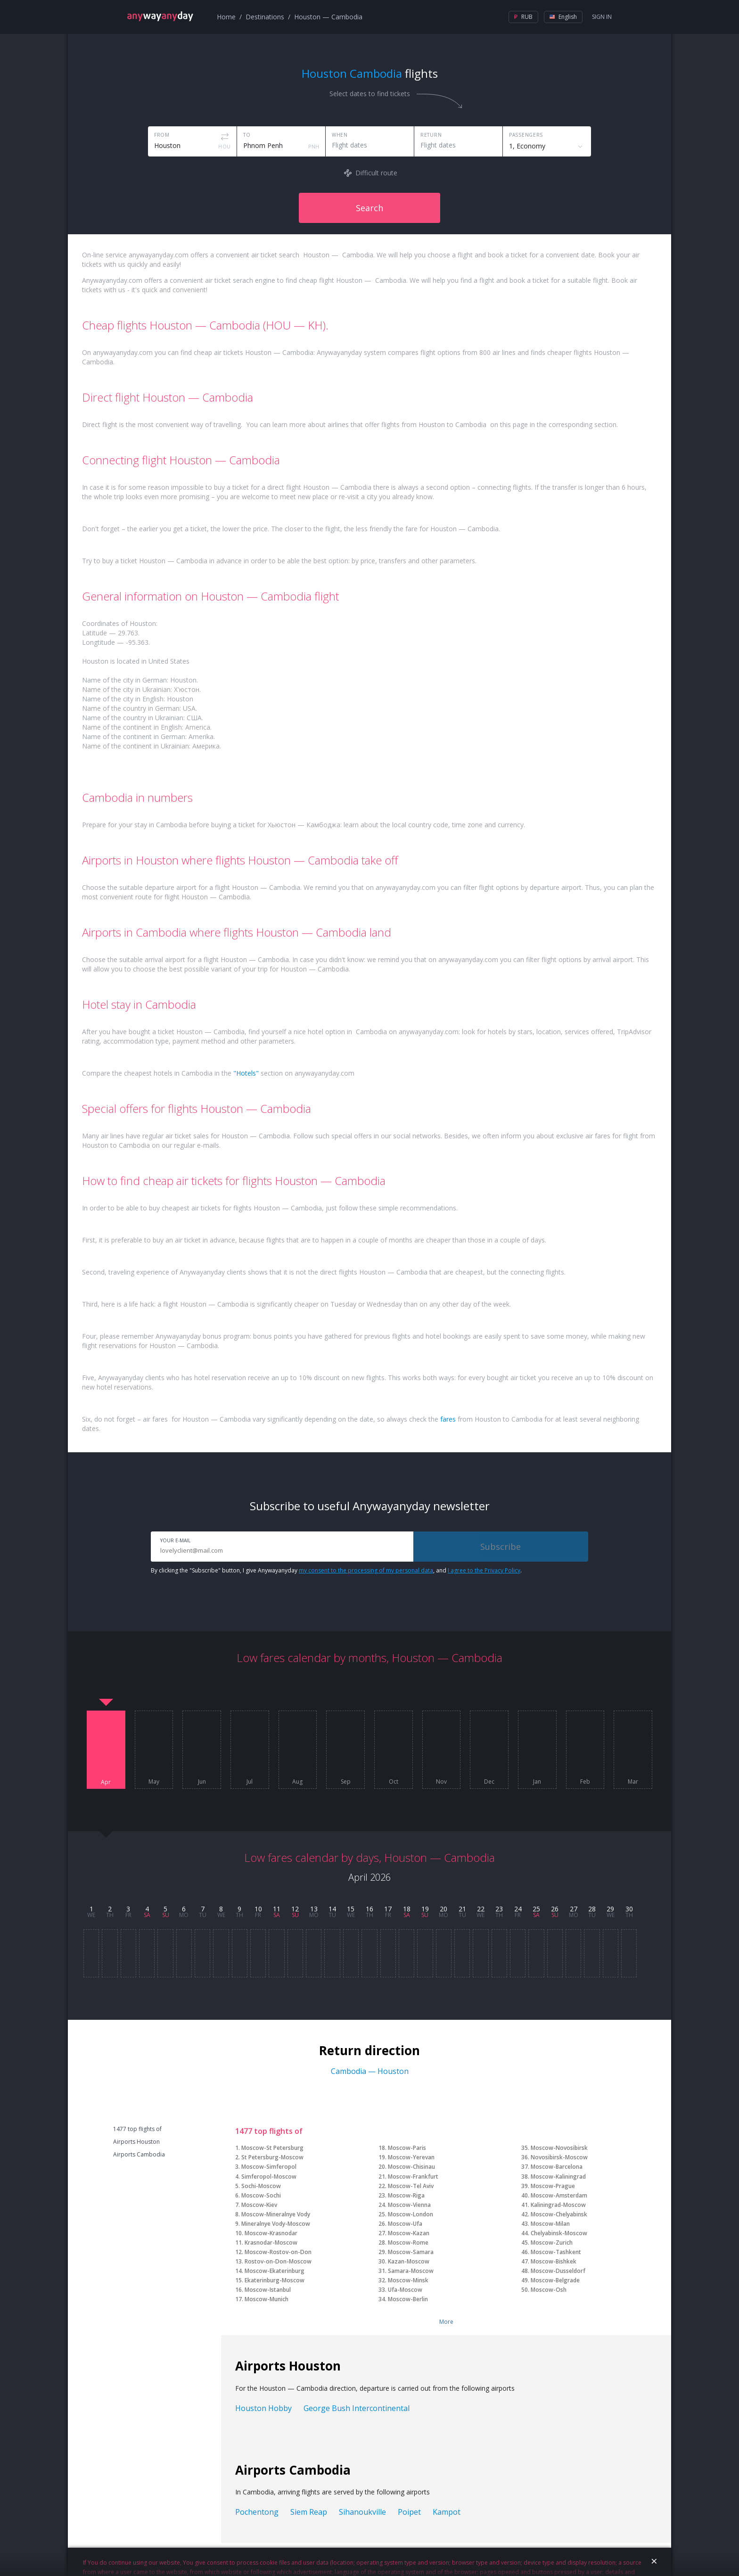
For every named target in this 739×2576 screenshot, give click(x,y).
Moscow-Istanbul (268, 2290)
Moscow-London (410, 2214)
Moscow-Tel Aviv (411, 2186)
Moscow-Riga (406, 2195)
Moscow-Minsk (408, 2280)
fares (448, 1419)
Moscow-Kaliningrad (558, 2177)
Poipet (409, 2512)
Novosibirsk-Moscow (559, 2157)
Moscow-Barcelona (557, 2167)
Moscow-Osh (549, 2290)
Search (369, 208)
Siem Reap (308, 2512)
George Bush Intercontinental (357, 2408)
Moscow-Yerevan (411, 2157)
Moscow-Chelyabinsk (559, 2214)
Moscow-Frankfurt (413, 2177)
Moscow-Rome (408, 2243)
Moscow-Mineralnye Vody (275, 2214)
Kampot (446, 2512)
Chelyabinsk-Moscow (559, 2233)
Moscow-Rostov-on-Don (278, 2252)
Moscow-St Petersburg (272, 2148)
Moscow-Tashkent (556, 2252)
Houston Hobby (263, 2408)
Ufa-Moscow (405, 2290)
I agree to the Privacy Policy (484, 1570)
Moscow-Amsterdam (559, 2195)
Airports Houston (136, 2142)
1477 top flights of (137, 2129)
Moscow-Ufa (405, 2224)
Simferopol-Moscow (268, 2177)
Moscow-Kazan (408, 2233)
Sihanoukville (362, 2512)
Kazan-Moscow (408, 2261)
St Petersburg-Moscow (272, 2157)
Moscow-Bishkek (553, 2261)
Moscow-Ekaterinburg (274, 2271)
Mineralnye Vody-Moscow (275, 2224)
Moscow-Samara (411, 2252)
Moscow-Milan (550, 2224)
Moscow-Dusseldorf (558, 2271)
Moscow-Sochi (261, 2195)
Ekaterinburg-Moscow (274, 2280)
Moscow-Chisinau (411, 2167)
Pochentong (257, 2512)
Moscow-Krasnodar (271, 2233)
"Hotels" (246, 1073)
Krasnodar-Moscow (271, 2243)
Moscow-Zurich (552, 2243)
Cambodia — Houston (370, 2071)
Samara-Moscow (411, 2271)
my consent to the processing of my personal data (366, 1570)
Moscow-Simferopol (268, 2167)
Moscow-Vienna (409, 2205)
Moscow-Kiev (259, 2205)
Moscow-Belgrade (555, 2280)
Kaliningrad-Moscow (558, 2205)
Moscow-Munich (266, 2299)
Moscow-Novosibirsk (559, 2148)
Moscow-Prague (553, 2186)
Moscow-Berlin (408, 2299)
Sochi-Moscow (261, 2186)
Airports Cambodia (139, 2154)
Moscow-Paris (407, 2148)
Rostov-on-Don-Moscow (278, 2261)
